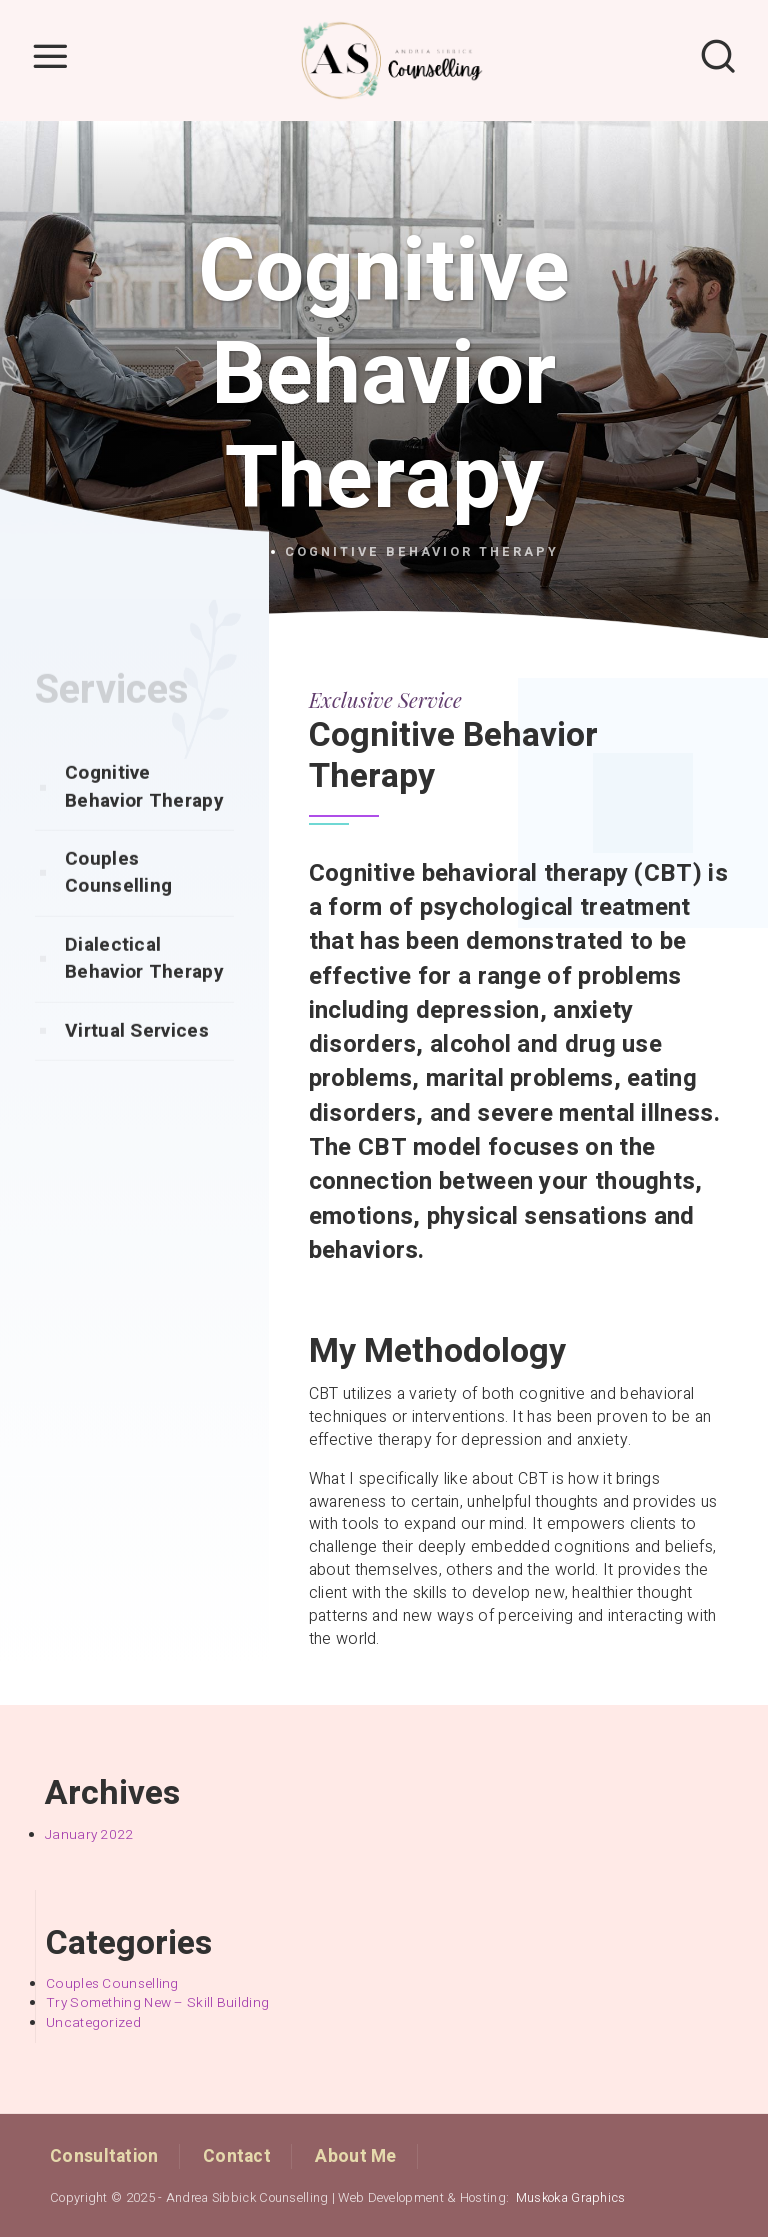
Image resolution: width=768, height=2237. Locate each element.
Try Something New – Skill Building (157, 2003)
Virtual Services (137, 1070)
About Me (355, 2156)
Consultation (104, 2156)
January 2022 (89, 1835)
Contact (237, 2156)
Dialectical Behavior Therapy (144, 997)
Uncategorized (93, 2023)
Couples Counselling (118, 911)
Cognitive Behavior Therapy (144, 825)
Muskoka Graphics (571, 2198)
